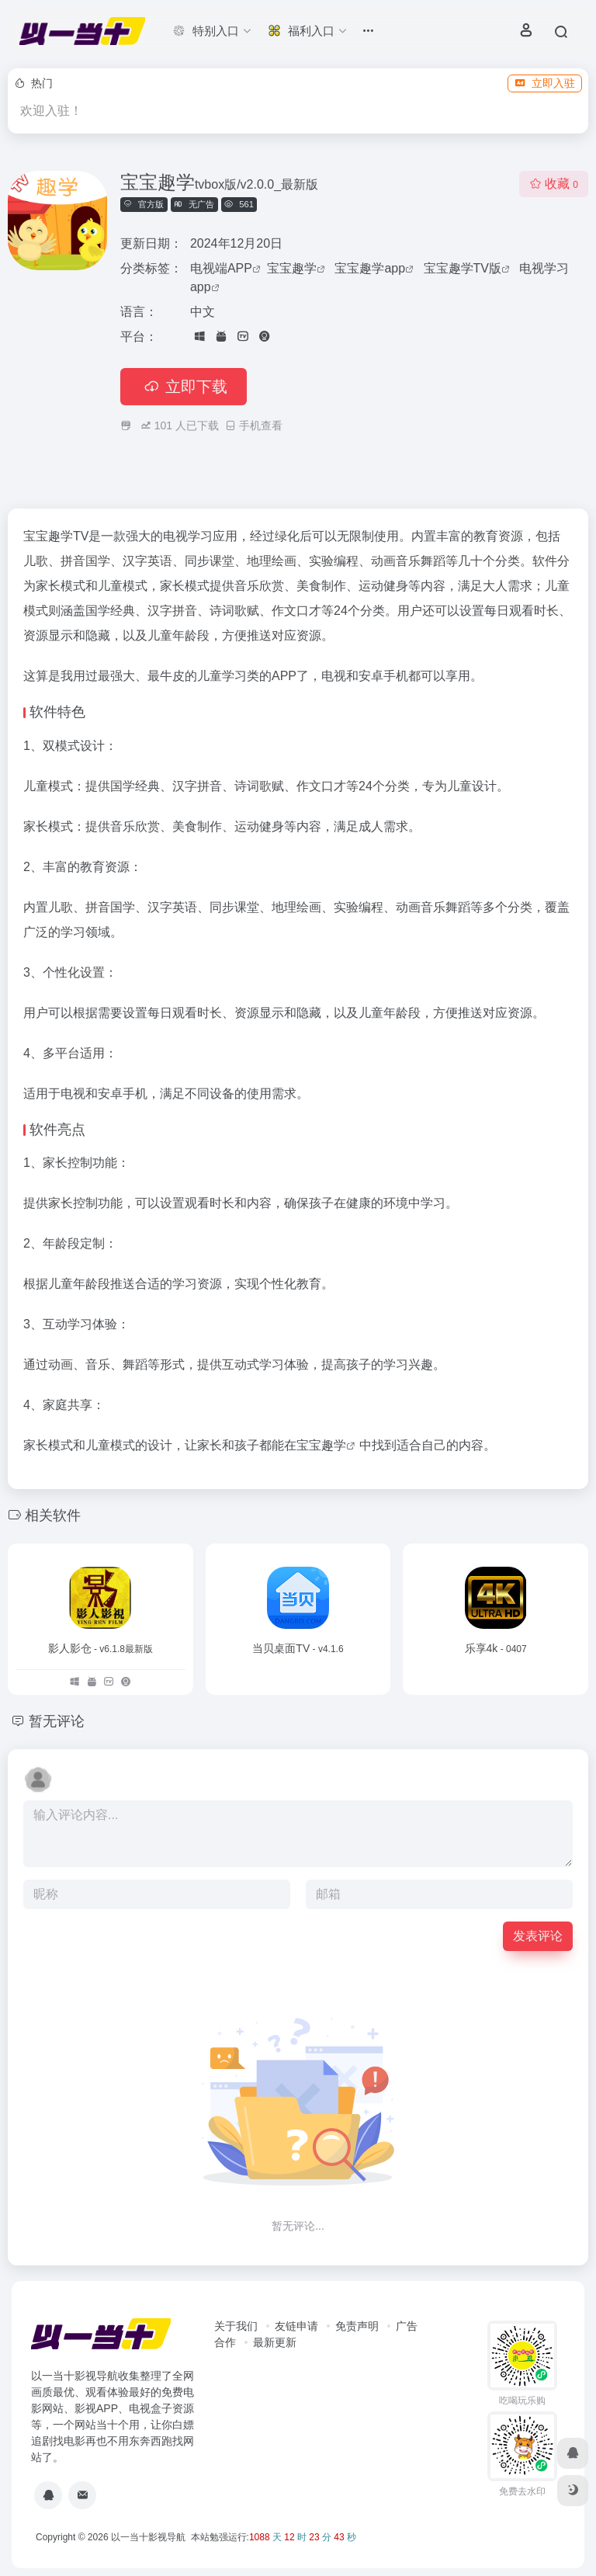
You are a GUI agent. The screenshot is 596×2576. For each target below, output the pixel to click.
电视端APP (221, 268)
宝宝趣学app (369, 268)
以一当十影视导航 (148, 2537)
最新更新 (274, 2342)
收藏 (553, 183)
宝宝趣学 (292, 268)
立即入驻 (545, 83)
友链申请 (296, 2326)
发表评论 (538, 1935)
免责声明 (357, 2326)
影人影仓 (100, 1648)
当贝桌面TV (297, 1648)
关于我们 (236, 2326)
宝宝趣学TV (55, 536)
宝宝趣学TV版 (462, 268)
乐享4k (496, 1648)
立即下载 (183, 386)
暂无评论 (57, 1721)
